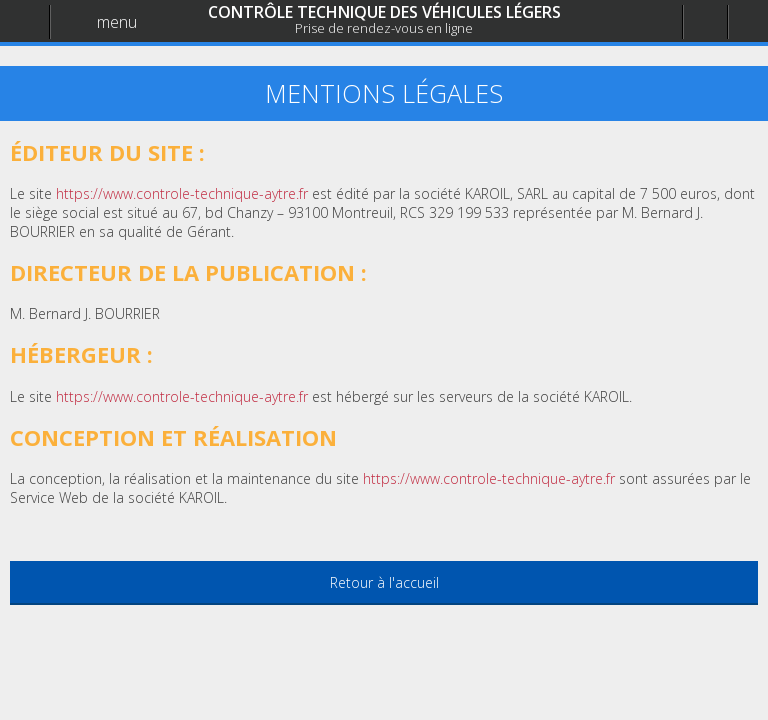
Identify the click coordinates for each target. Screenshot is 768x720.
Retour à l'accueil (384, 582)
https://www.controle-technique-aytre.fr (489, 478)
